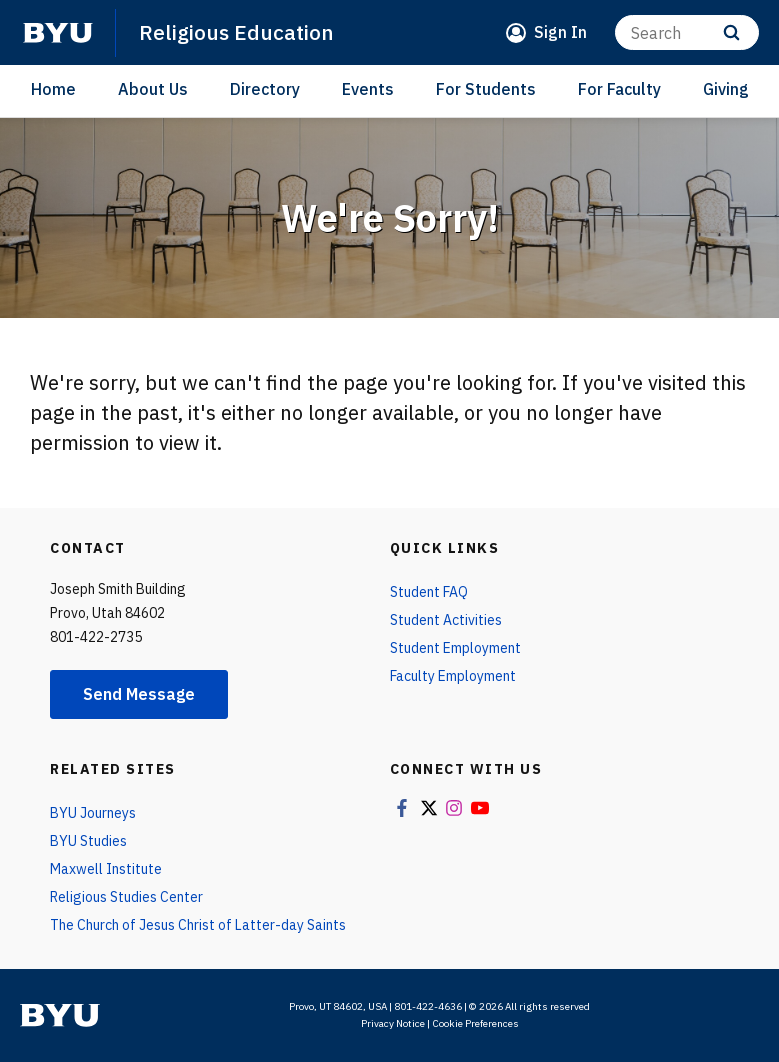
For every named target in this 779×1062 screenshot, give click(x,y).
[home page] (58, 33)
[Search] (687, 32)
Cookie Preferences (475, 1023)
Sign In (560, 32)
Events (368, 89)
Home (53, 89)
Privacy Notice (393, 1023)
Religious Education (236, 32)
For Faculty (619, 89)
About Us (153, 89)
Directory (265, 89)
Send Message (139, 694)
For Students (486, 89)
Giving (726, 89)
